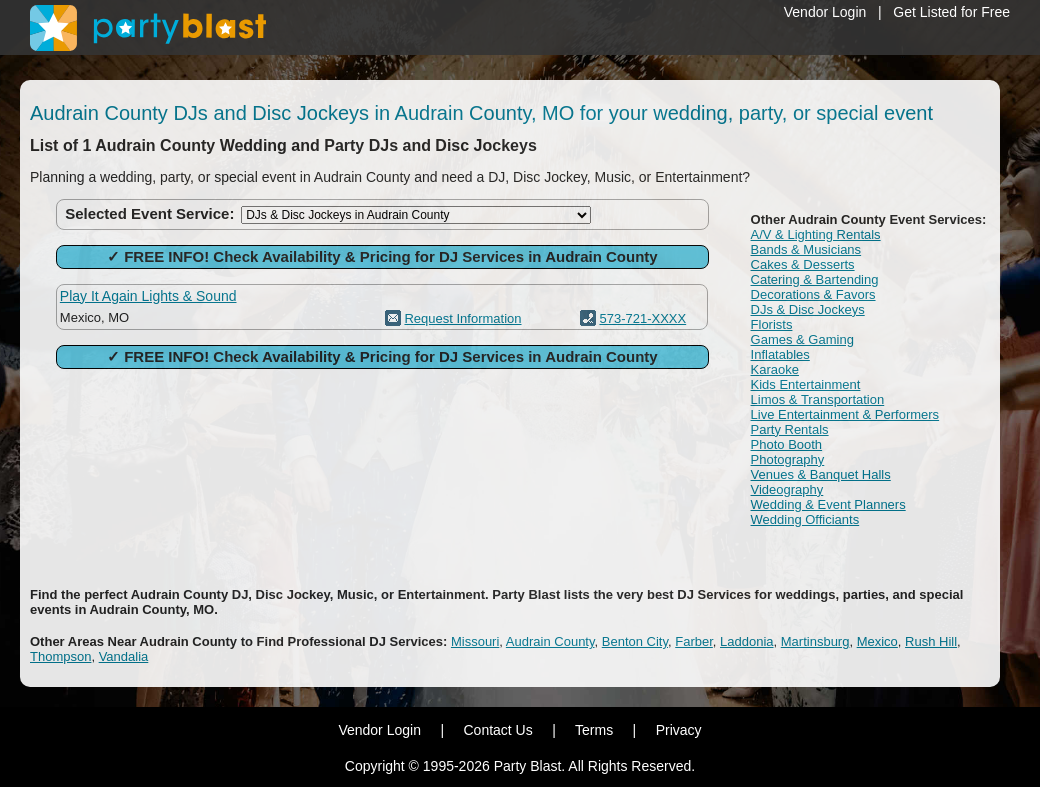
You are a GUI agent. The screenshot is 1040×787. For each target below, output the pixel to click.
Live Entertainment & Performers (845, 414)
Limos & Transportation (818, 399)
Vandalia (124, 656)
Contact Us (497, 730)
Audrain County (550, 641)
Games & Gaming (802, 339)
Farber (694, 641)
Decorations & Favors (813, 294)
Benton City (635, 641)
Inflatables (780, 354)
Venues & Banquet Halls (821, 474)
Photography (788, 459)
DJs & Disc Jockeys (808, 309)
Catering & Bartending (815, 279)
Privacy (679, 730)
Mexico (877, 641)
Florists (772, 324)
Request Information (462, 318)
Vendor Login (825, 12)
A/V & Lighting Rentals (816, 234)
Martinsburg (815, 641)
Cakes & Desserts (803, 264)
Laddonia (747, 641)
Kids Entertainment (806, 384)
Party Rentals (790, 429)
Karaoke (775, 369)
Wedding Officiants (805, 519)
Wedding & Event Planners (828, 504)
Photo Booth (787, 444)
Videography (787, 489)
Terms (594, 730)
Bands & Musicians (806, 249)
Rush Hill (931, 641)
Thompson (60, 656)
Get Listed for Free (951, 12)
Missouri (475, 641)
